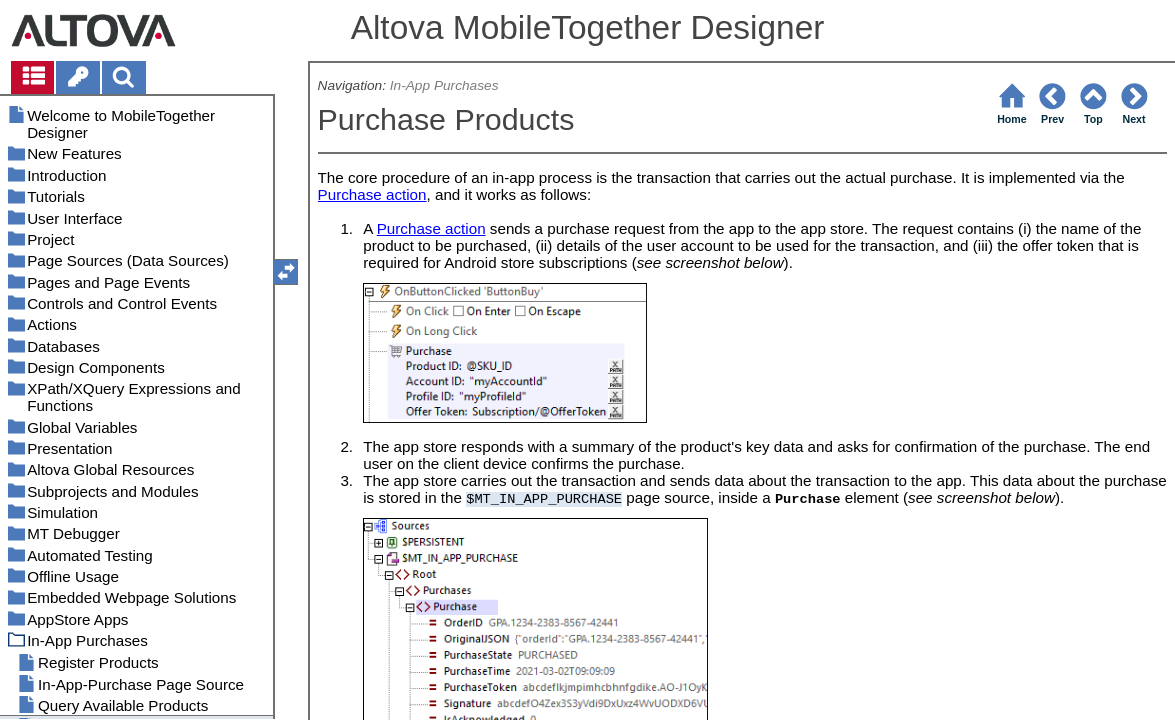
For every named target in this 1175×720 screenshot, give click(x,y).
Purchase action (372, 194)
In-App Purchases (444, 85)
